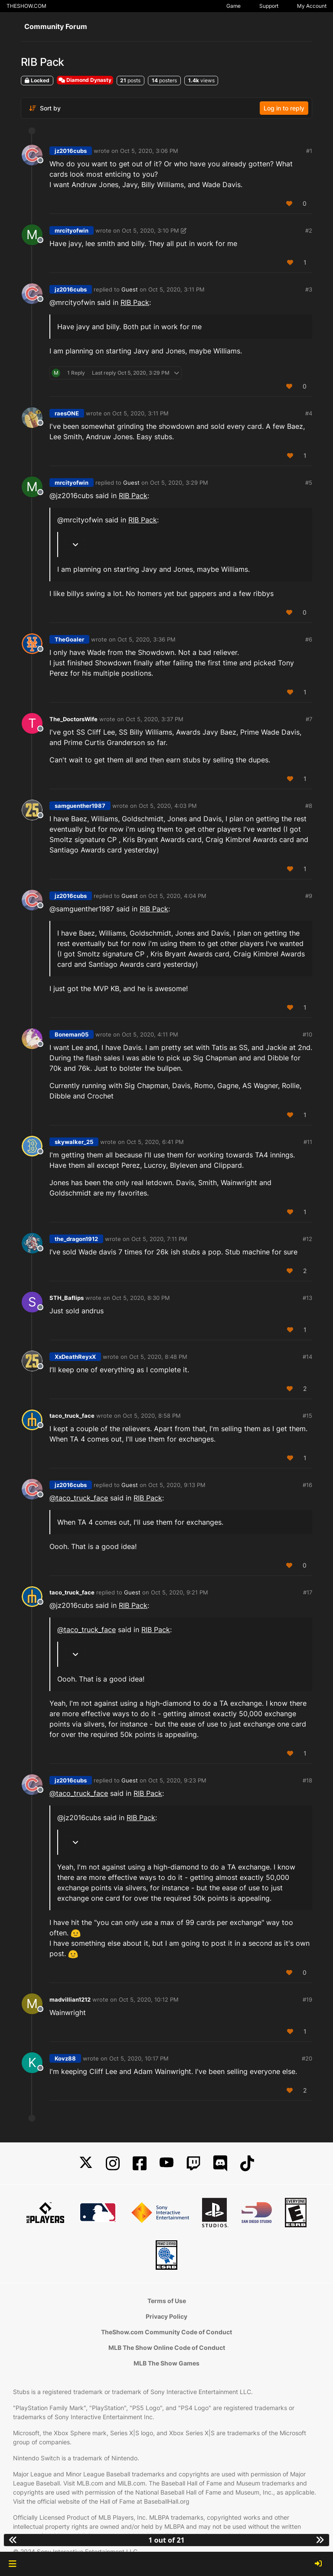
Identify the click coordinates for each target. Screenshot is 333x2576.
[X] (86, 2163)
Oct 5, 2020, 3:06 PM (149, 150)
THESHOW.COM (26, 6)
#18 (307, 1780)
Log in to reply (284, 108)
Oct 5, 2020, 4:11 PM (150, 1034)
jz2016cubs (71, 150)
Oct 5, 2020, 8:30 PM (141, 1297)
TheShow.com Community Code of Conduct (166, 2332)
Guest (129, 289)
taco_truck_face (72, 1415)
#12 (307, 1238)
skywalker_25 (74, 1141)
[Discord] (220, 2163)
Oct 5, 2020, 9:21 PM (179, 1592)
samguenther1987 (80, 805)
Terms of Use (166, 2300)
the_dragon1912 (76, 1238)
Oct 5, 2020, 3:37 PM (154, 719)
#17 (307, 1592)
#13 (307, 1297)
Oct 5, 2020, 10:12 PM (149, 1999)
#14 (307, 1356)
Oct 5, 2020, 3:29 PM (179, 482)
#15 (307, 1415)
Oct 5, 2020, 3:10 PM (150, 230)
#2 (308, 230)
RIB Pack (135, 302)
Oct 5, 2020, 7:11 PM (159, 1238)
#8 (308, 805)
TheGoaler (69, 639)
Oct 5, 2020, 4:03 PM (168, 805)
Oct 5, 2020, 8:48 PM (158, 1356)
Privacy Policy (166, 2316)
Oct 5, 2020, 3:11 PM (176, 289)
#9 (308, 895)
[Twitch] (193, 2163)
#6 (308, 639)
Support (268, 6)
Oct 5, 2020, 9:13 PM (177, 1484)
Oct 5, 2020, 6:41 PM (155, 1141)
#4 (308, 413)
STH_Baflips (66, 1297)
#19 (307, 1999)
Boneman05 (71, 1034)
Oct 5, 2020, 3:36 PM (147, 639)
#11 (308, 1141)
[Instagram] (113, 2163)
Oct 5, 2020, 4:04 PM (177, 895)
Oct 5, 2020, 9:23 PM (177, 1780)
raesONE (67, 413)
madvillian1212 (70, 1999)
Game (233, 6)
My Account (311, 6)
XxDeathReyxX (75, 1356)
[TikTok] (247, 2163)
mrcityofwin (71, 230)
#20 (307, 2058)
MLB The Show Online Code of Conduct (166, 2347)
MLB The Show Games (166, 2363)
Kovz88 (65, 2058)
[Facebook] (140, 2163)
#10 (307, 1034)
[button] (12, 2564)
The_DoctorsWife (73, 719)
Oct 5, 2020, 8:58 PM (152, 1415)
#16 (307, 1484)
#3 (308, 289)
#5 (308, 482)
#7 (309, 719)
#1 (309, 150)
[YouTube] (166, 2163)
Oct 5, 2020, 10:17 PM (139, 2058)
